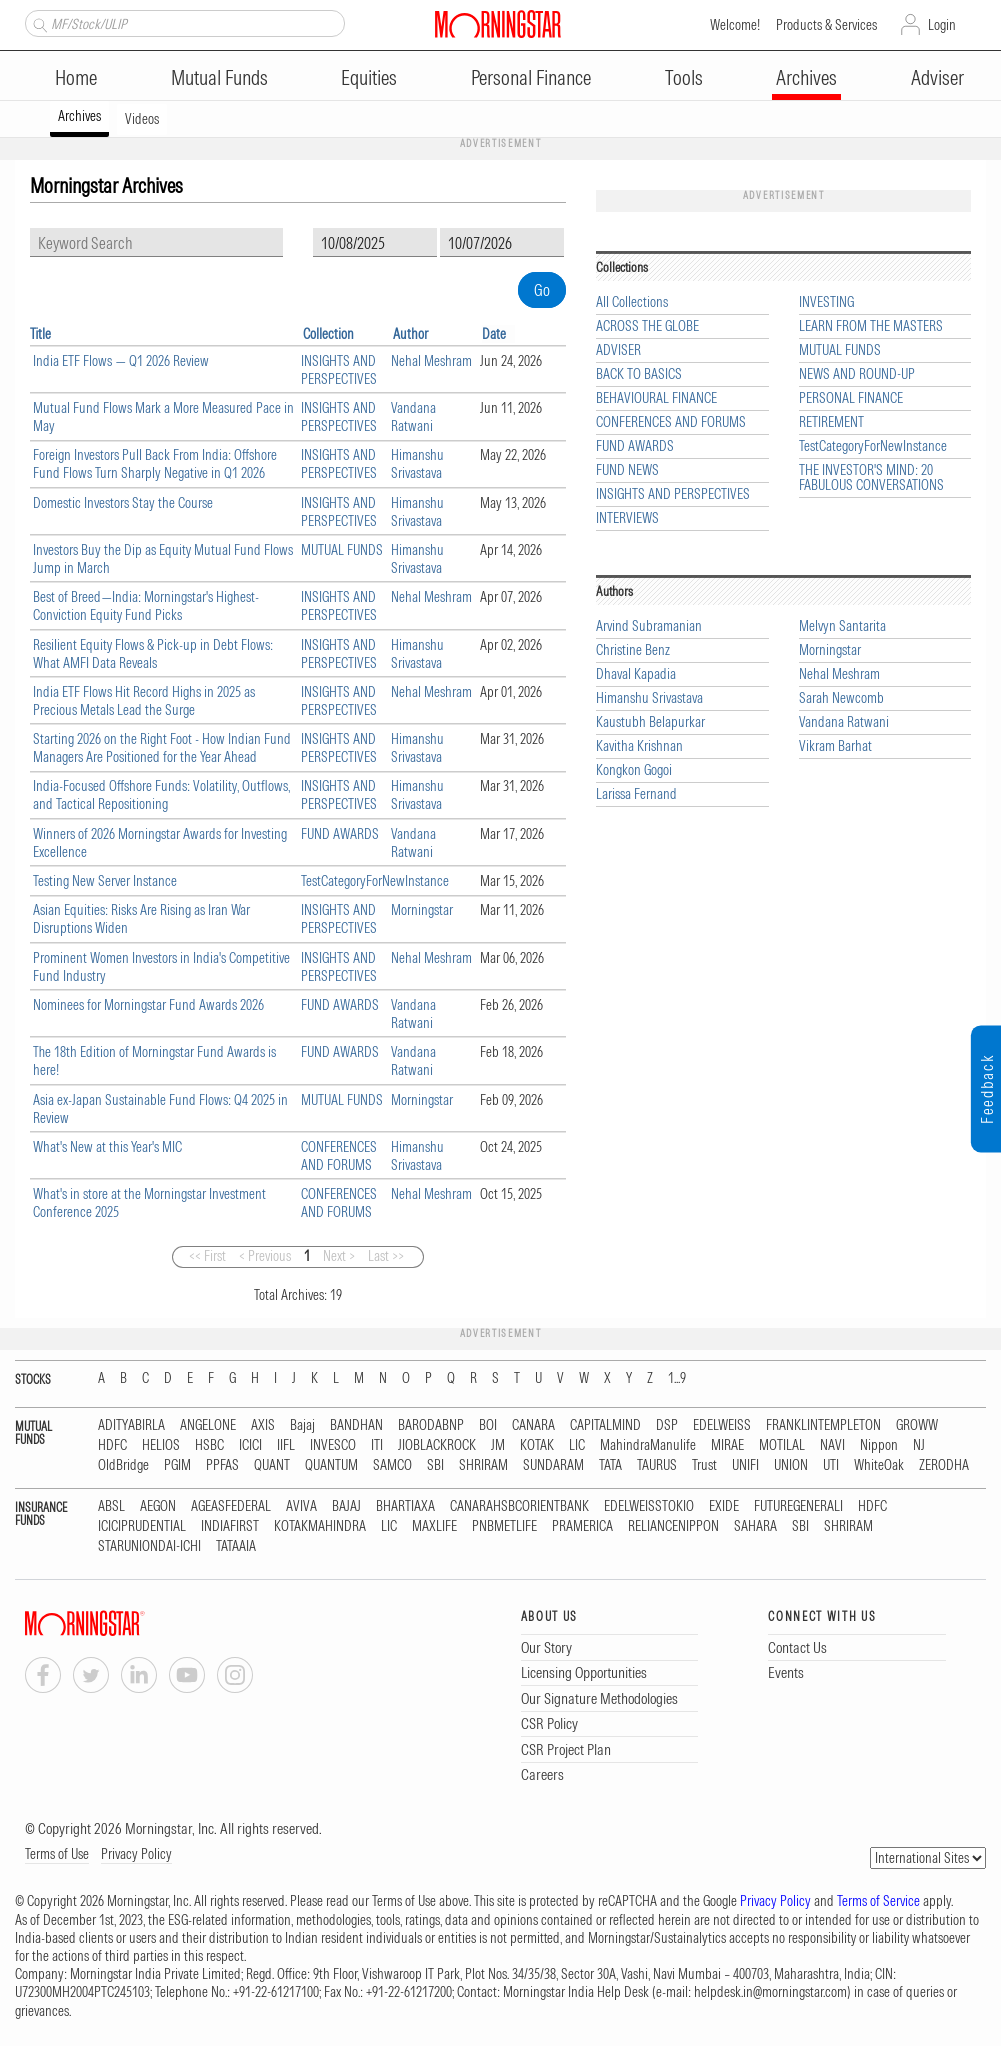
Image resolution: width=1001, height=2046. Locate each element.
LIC (577, 1445)
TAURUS (657, 1465)
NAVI (832, 1445)
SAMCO (392, 1465)
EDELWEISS (722, 1425)
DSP (667, 1425)
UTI (831, 1465)
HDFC (112, 1445)
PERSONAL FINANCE (851, 398)
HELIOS (161, 1445)
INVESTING (826, 302)
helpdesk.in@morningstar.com (770, 1992)
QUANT (272, 1465)
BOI (488, 1425)
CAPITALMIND (605, 1425)
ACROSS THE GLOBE (647, 326)
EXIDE (724, 1506)
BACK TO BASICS (639, 374)
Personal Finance (531, 77)
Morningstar (422, 910)
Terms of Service (878, 1901)
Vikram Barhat (835, 746)
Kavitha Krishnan (639, 746)
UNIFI (745, 1465)
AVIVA (301, 1506)
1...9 (677, 1378)
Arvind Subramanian (649, 626)
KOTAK (537, 1445)
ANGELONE (208, 1425)
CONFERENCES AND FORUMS (339, 1156)
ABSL (111, 1506)
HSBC (209, 1445)
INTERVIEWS (627, 518)
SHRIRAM (483, 1465)
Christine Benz (633, 650)
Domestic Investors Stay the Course (123, 503)
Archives (806, 77)
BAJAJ (346, 1506)
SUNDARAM (553, 1465)
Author (410, 334)
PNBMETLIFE (504, 1526)
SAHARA (755, 1526)
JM (498, 1445)
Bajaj (302, 1425)
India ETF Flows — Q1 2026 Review (121, 361)
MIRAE (727, 1445)
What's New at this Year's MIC (107, 1147)
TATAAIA (236, 1546)
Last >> (386, 1256)
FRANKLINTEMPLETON (823, 1425)
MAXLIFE (434, 1526)
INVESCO (333, 1445)
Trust (704, 1465)
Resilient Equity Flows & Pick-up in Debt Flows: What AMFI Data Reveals (153, 654)
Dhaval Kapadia (636, 674)
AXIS (263, 1425)
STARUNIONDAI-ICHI (149, 1546)
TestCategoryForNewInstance (375, 881)
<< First (207, 1256)
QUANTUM (331, 1465)
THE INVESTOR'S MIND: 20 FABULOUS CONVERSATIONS (871, 478)
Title (40, 334)
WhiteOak (879, 1465)
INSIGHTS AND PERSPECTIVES (339, 370)
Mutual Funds (219, 77)
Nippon (879, 1445)
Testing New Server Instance (105, 881)
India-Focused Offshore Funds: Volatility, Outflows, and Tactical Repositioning (161, 795)
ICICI (250, 1445)
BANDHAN (356, 1425)
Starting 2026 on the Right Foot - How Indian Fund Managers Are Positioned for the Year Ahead (162, 748)
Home (76, 77)
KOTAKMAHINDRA (320, 1526)
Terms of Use (57, 1854)
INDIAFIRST (230, 1526)
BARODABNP (431, 1425)
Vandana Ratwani (413, 417)
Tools (684, 77)
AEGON (158, 1506)
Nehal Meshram (431, 361)
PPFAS (222, 1465)
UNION (791, 1465)
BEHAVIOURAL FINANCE (656, 398)
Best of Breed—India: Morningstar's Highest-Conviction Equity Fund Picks (146, 606)
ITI (377, 1445)
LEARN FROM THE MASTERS (871, 326)
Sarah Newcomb (841, 698)
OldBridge (123, 1465)
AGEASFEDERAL (231, 1506)
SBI (435, 1465)
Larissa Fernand (636, 794)
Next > (339, 1256)
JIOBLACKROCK (437, 1445)
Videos (142, 119)
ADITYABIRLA (131, 1425)
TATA (610, 1465)
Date (494, 334)
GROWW (917, 1425)
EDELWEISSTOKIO (649, 1506)
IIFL (286, 1445)
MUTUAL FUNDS (342, 550)
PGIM (177, 1465)
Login (942, 25)
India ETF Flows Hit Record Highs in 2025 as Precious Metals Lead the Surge (144, 701)
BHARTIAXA (405, 1506)
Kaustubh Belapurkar (650, 722)
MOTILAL (782, 1445)
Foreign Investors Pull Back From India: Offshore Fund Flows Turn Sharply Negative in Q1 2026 (155, 464)
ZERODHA (944, 1465)
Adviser (937, 77)
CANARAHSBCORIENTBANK (519, 1506)
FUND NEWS (627, 470)
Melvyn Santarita (842, 626)
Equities (369, 77)
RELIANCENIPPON (673, 1526)
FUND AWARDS (340, 834)
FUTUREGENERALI (798, 1506)
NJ (919, 1445)
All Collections (632, 302)
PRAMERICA (582, 1526)
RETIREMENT (831, 422)
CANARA (533, 1425)
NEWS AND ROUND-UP (857, 374)
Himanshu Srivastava (417, 464)
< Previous (265, 1256)
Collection (328, 334)
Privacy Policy (136, 1854)
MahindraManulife (648, 1445)
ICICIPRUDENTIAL (142, 1526)
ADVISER (618, 350)
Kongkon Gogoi (634, 770)
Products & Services (826, 25)
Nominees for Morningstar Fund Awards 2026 (148, 1005)
